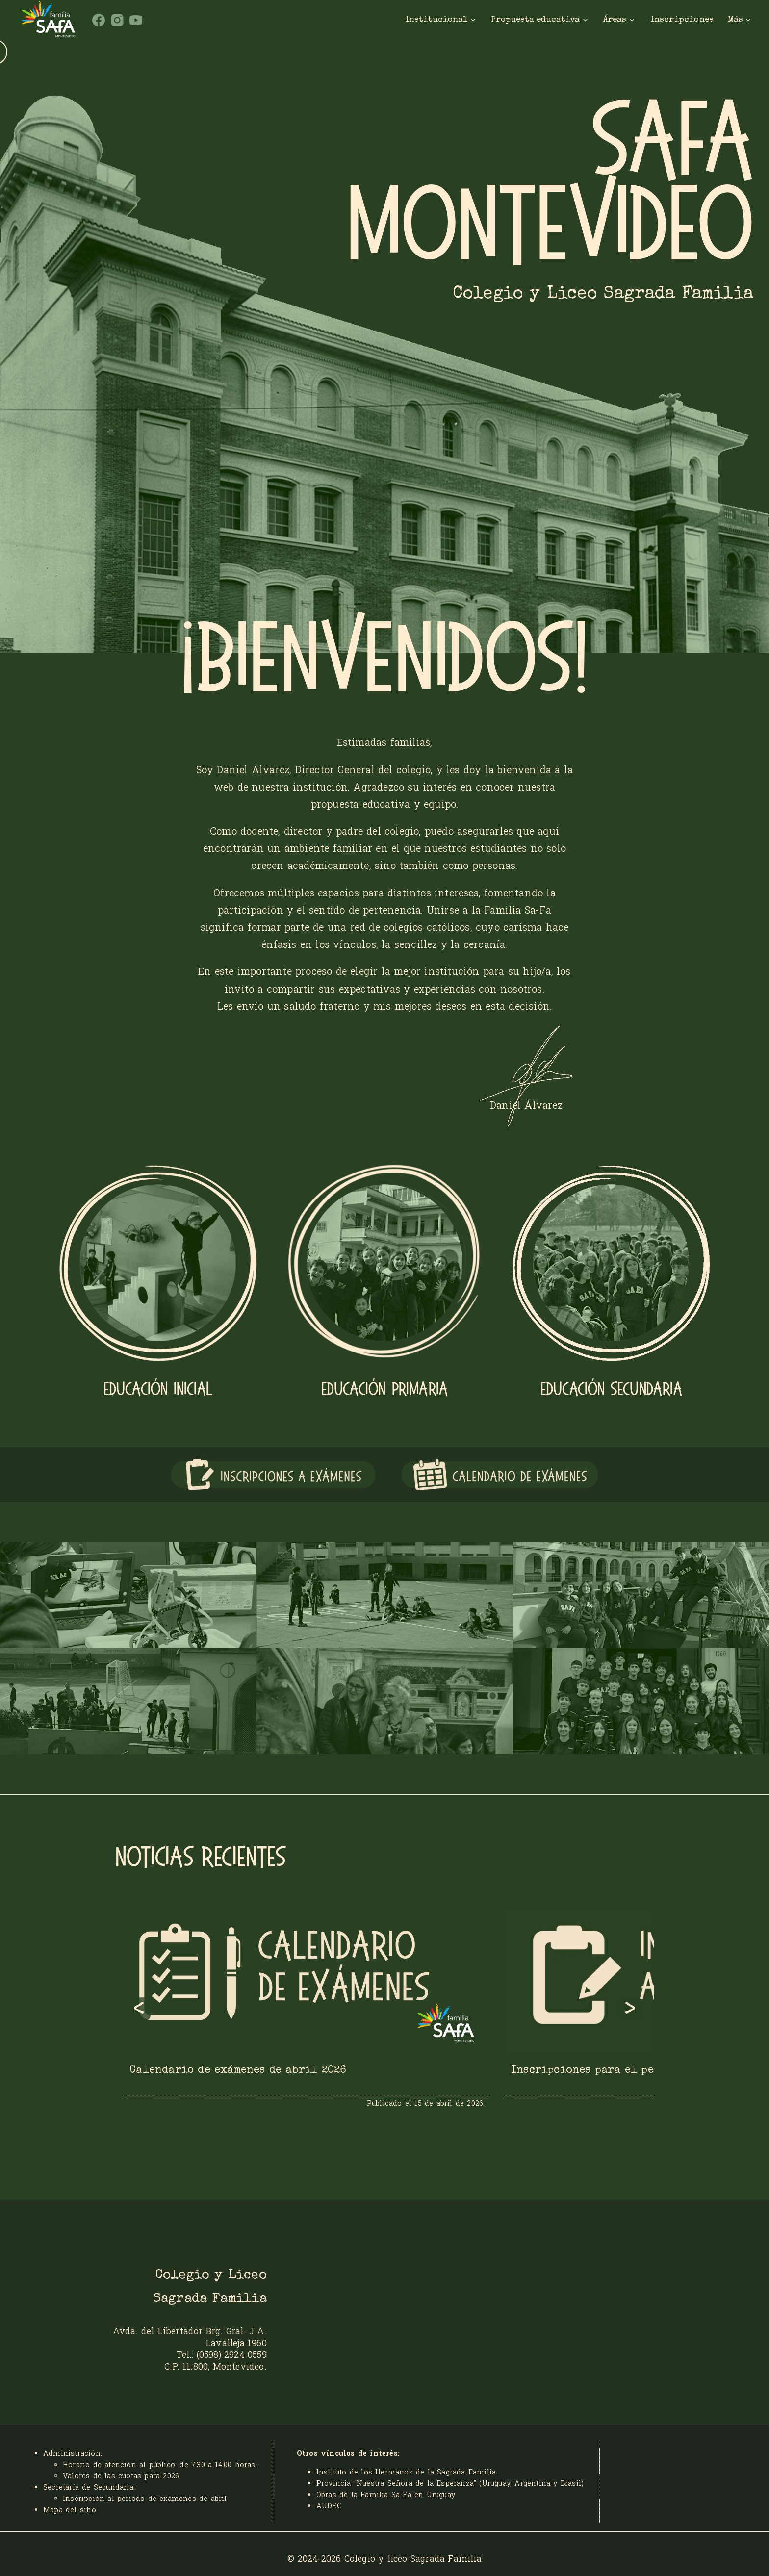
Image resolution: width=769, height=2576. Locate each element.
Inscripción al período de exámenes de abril (145, 2498)
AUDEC (329, 2505)
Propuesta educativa (540, 20)
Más (740, 20)
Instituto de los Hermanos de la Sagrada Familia (406, 2471)
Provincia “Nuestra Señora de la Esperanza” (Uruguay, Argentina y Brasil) (450, 2483)
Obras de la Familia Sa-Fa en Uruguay (385, 2494)
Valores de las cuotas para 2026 (121, 2475)
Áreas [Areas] (619, 20)
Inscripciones (682, 19)
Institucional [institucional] (441, 20)
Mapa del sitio (69, 2509)
